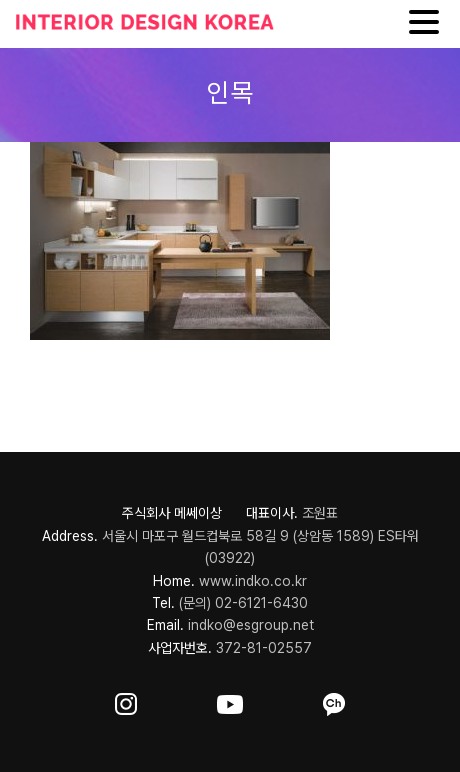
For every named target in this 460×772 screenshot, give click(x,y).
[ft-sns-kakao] (334, 700)
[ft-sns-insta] (126, 700)
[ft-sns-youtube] (230, 700)
